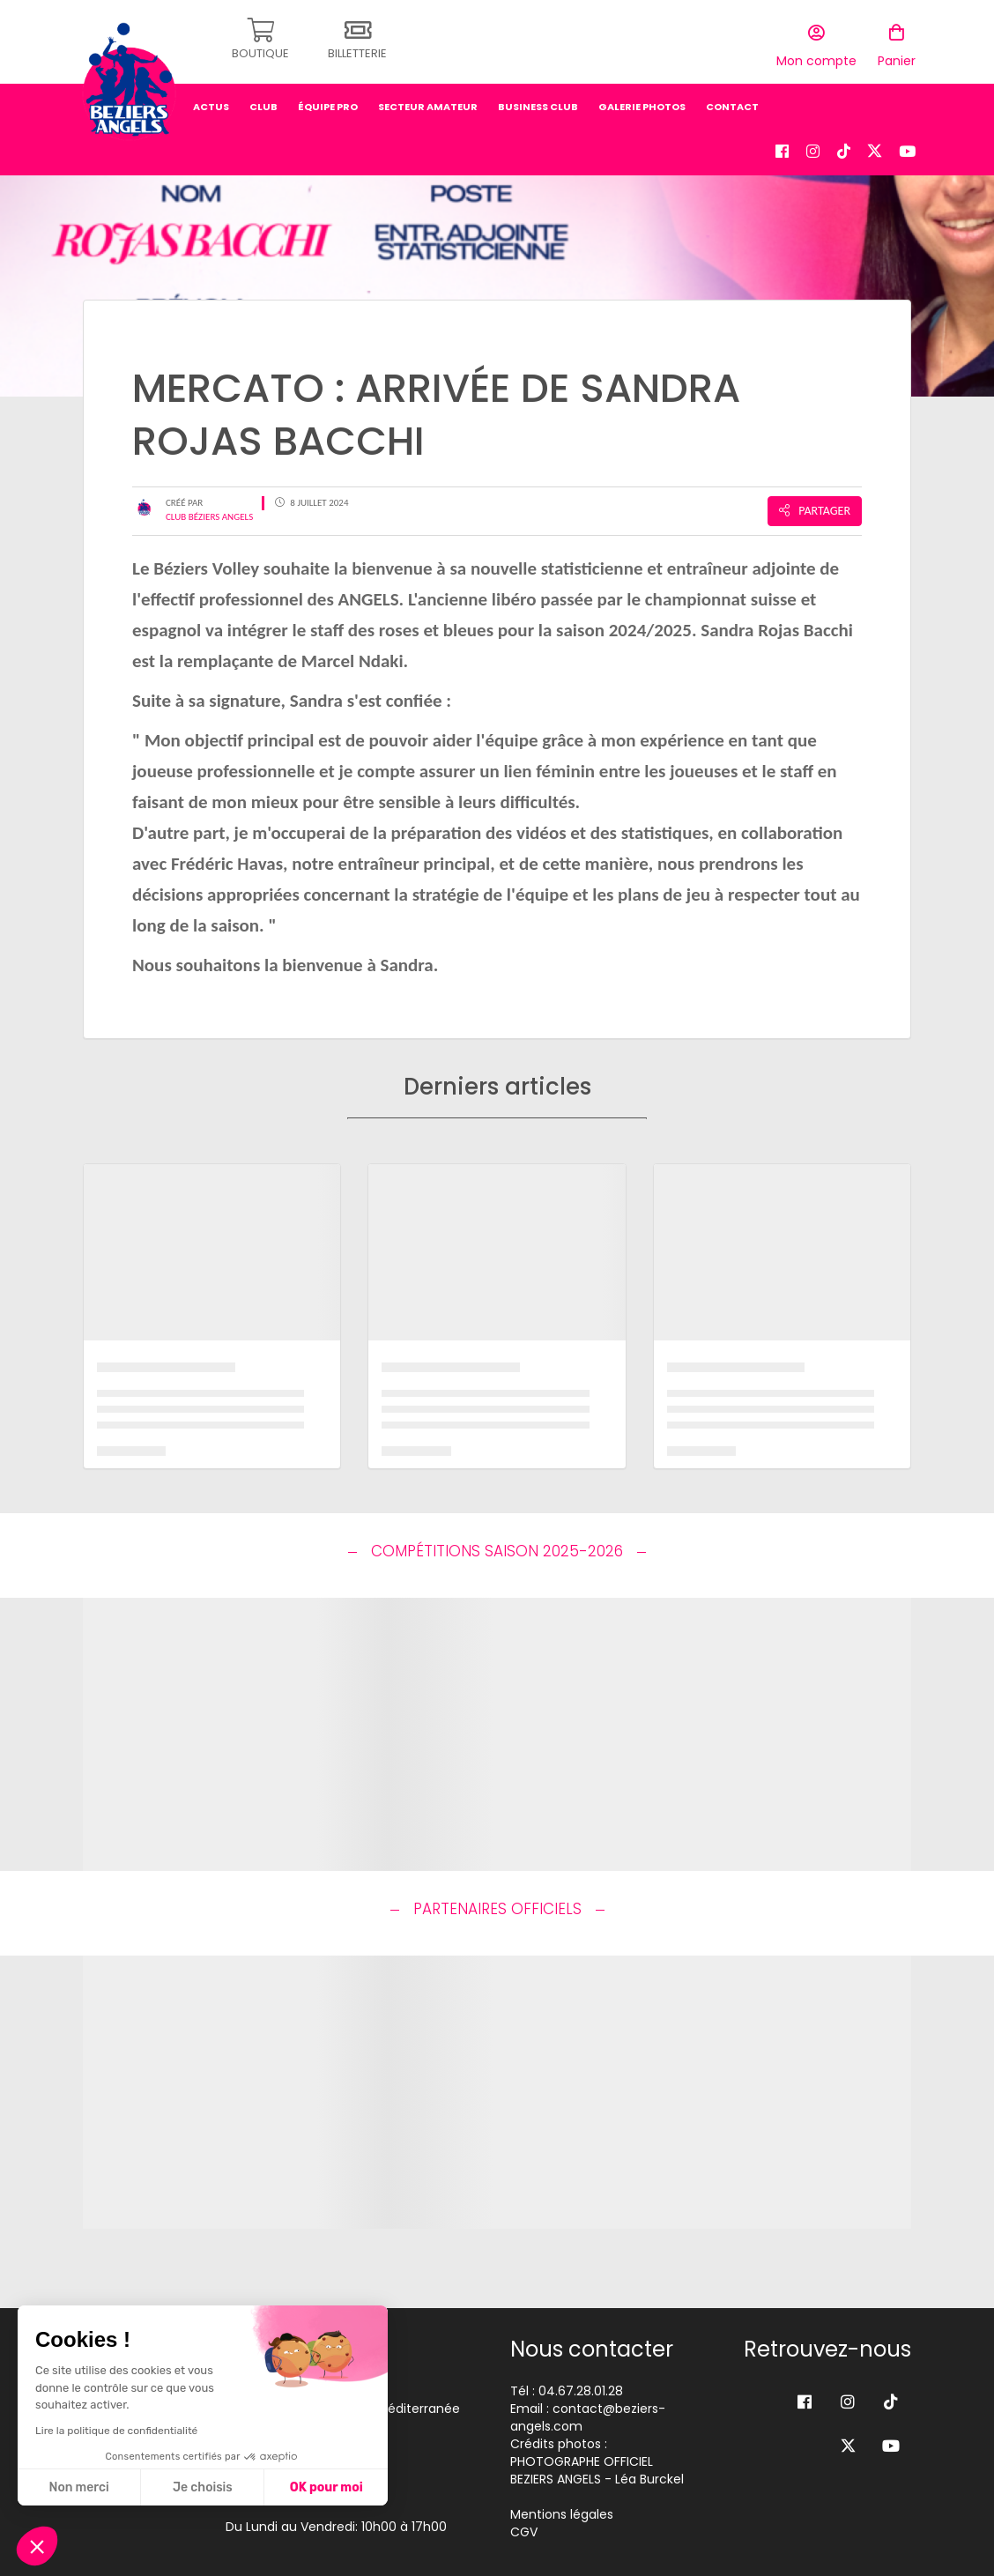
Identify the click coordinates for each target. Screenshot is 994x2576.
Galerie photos (642, 101)
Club (263, 101)
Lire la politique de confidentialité (116, 2430)
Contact (732, 101)
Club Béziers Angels (209, 517)
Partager (814, 510)
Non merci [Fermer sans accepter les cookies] (78, 2487)
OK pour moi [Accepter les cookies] (326, 2487)
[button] (37, 2546)
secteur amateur (428, 101)
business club (538, 101)
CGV (524, 2532)
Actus (211, 101)
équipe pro (328, 101)
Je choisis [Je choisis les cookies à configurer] (203, 2487)
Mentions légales (561, 2514)
